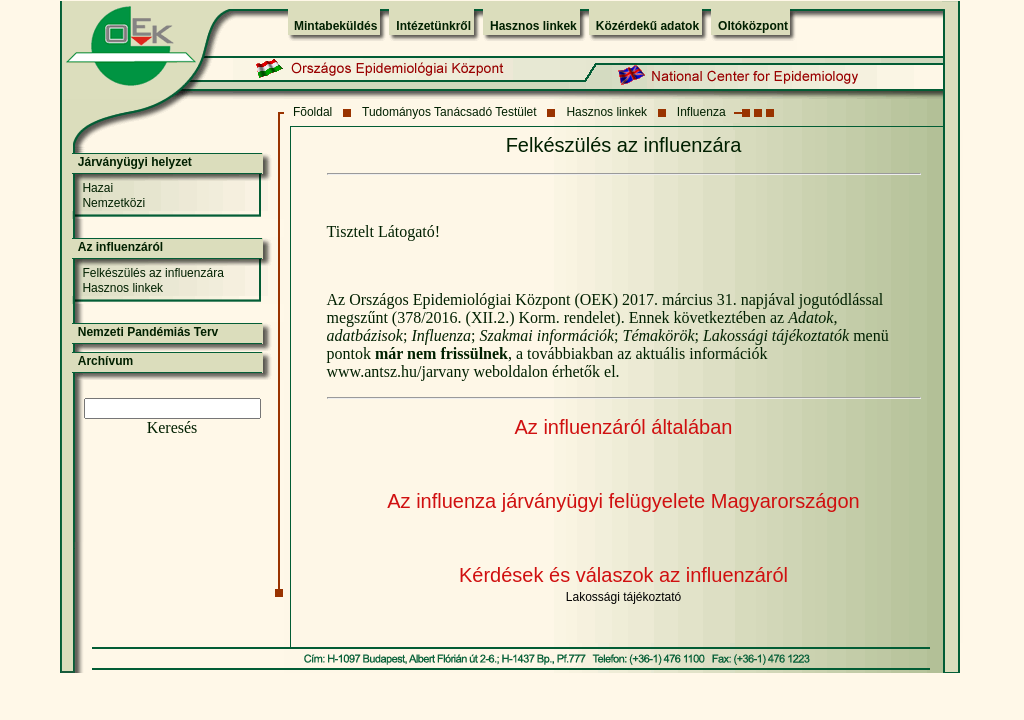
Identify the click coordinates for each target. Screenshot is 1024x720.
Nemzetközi (113, 203)
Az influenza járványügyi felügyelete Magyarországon (623, 501)
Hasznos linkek (533, 26)
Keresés (172, 427)
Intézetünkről (433, 26)
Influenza (701, 112)
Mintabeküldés (335, 26)
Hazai (97, 188)
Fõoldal (312, 112)
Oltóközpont (753, 26)
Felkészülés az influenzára (152, 273)
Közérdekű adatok (647, 26)
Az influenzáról (120, 247)
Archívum (105, 361)
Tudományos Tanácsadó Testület (449, 112)
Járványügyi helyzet (135, 162)
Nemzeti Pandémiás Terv (148, 332)
